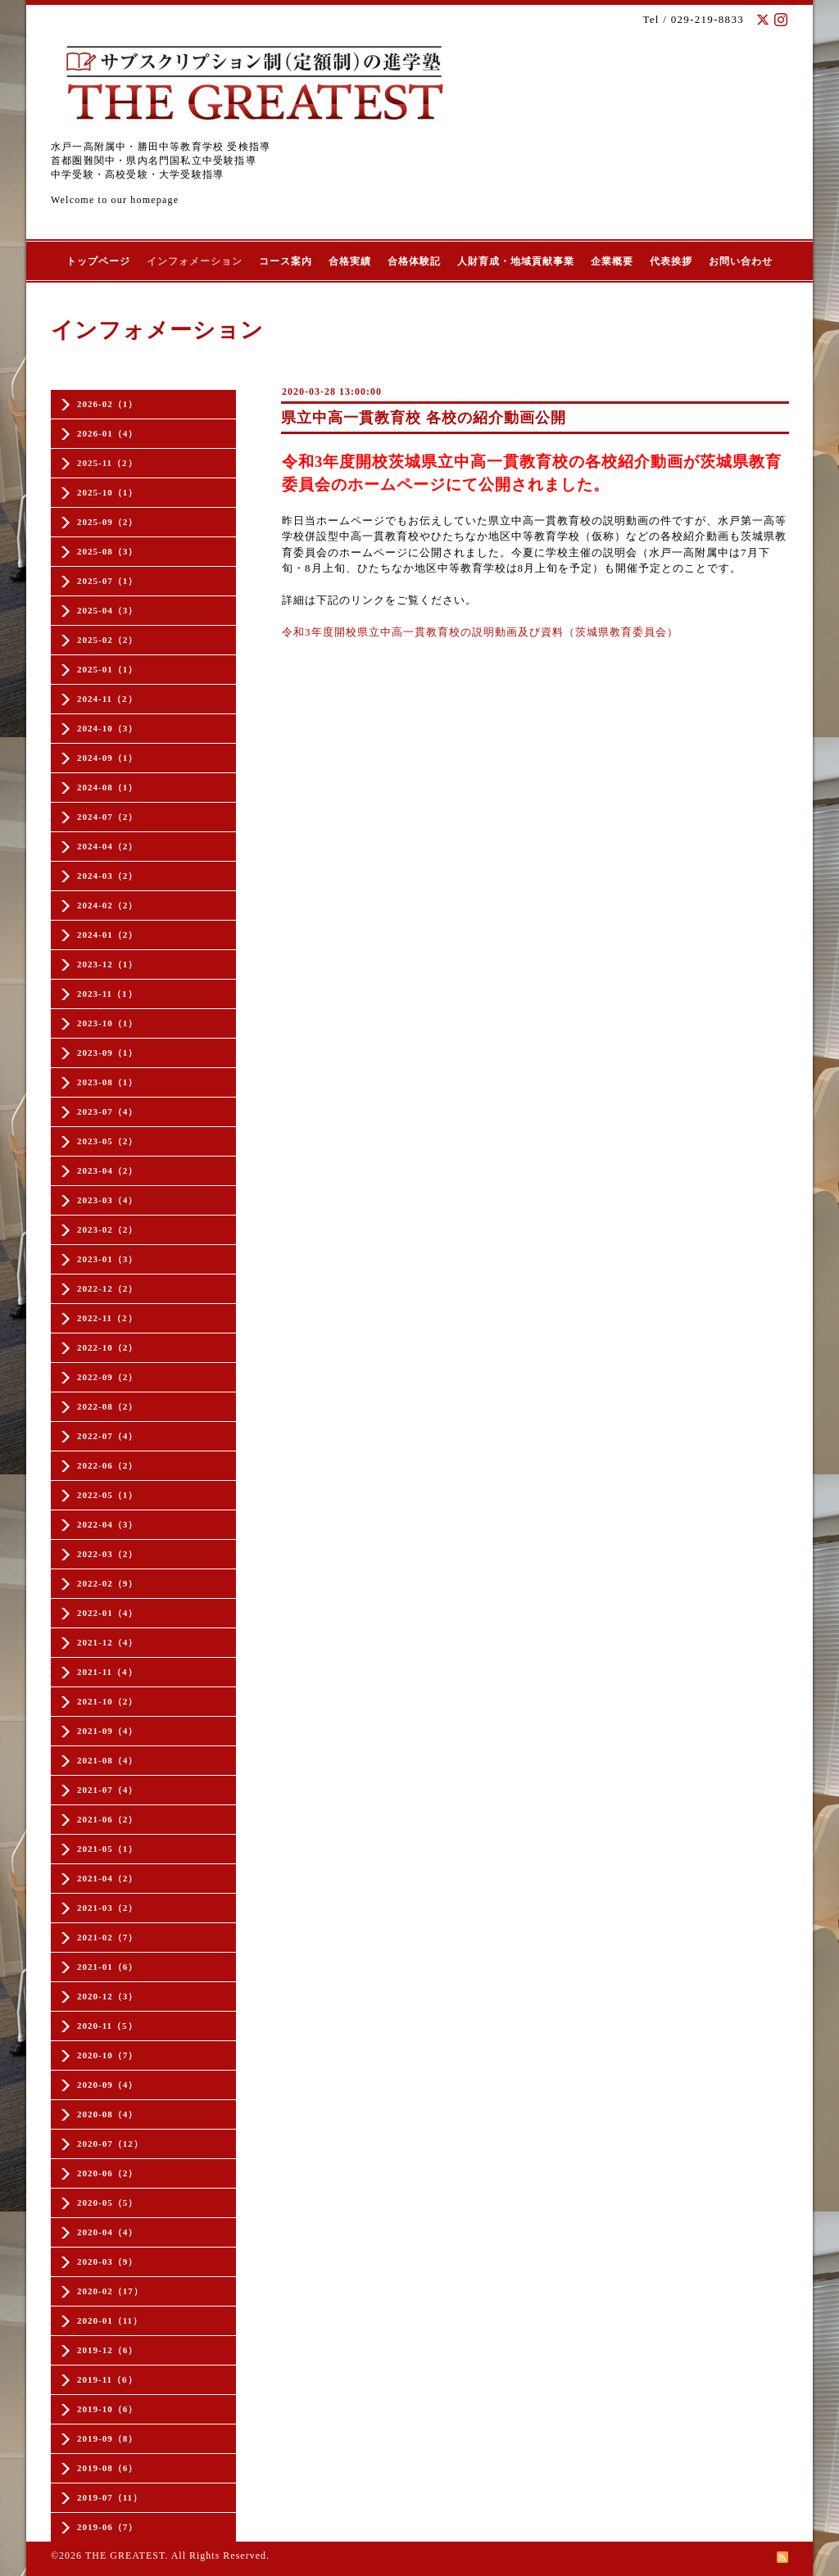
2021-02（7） (107, 1937)
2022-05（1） (107, 1495)
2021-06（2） (107, 1819)
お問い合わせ (741, 261)
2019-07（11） (110, 2497)
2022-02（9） (107, 1583)
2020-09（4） (107, 2084)
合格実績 (350, 261)
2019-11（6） (107, 2379)
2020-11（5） (107, 2025)
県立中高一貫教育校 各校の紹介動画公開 (423, 418)
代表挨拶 (671, 261)
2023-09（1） (107, 1052)
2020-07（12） (110, 2143)
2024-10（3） (107, 728)
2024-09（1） (107, 758)
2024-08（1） (107, 787)
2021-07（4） (107, 1790)
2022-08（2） (107, 1406)
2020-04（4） (107, 2232)
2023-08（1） (107, 1082)
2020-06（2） (107, 2173)
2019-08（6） (107, 2468)
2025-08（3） (107, 551)
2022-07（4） (107, 1436)
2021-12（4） (107, 1642)
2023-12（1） (107, 964)
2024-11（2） (107, 699)
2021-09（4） (107, 1731)
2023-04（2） (107, 1170)
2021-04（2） (107, 1878)
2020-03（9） (107, 2261)
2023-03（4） (107, 1200)
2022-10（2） (107, 1347)
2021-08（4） (107, 1760)
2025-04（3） (107, 610)
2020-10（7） (107, 2055)
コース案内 (285, 261)
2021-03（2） (107, 1908)
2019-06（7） (107, 2527)
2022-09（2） (107, 1377)
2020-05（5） (107, 2202)
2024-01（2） (107, 934)
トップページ (98, 261)
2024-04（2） (107, 846)
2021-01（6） (107, 1967)
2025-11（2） (107, 463)
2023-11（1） (107, 993)
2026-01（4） (107, 433)
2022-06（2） (107, 1465)
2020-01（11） (110, 2320)
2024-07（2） (107, 817)
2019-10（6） (107, 2409)
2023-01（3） (107, 1259)
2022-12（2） (107, 1288)
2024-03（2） (107, 876)
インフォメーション (195, 261)
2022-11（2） (107, 1318)
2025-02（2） (107, 640)
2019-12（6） (107, 2350)
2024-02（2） (107, 905)
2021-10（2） (107, 1701)
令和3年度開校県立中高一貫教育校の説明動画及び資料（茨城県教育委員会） (480, 632)
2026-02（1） (107, 404)
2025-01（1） (107, 669)
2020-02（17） (110, 2291)
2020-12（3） (107, 1996)
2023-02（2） (107, 1229)
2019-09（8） (107, 2438)
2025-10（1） (107, 492)
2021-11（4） (107, 1672)
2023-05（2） (107, 1141)
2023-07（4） (107, 1111)
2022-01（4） (107, 1613)
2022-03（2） (107, 1554)
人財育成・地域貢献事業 (515, 261)
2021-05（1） (107, 1849)
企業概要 (612, 261)
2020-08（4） (107, 2114)
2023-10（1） (107, 1023)
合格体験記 (414, 261)
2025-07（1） (107, 581)
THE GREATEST (125, 2555)
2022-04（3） (107, 1524)
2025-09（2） (107, 522)
